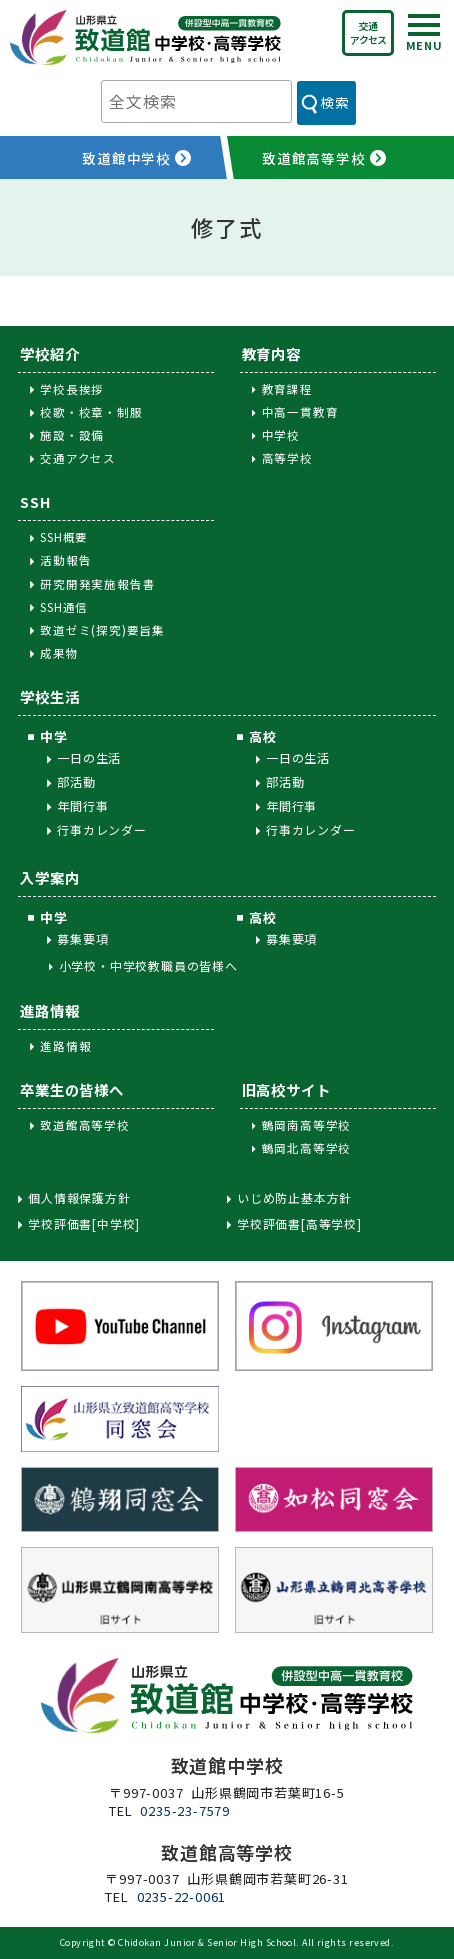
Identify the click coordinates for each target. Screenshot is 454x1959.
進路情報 (49, 1010)
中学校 (281, 435)
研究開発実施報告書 (97, 584)
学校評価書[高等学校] (299, 1224)
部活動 (76, 781)
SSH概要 (64, 537)
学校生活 (49, 696)
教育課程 (287, 389)
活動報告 (65, 560)
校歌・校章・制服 (91, 412)
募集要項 (82, 938)
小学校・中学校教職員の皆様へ (148, 965)
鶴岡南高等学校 (307, 1125)
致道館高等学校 (85, 1125)
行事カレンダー (102, 829)
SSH (35, 501)
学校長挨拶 (72, 389)
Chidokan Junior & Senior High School (207, 1942)
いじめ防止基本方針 (294, 1198)
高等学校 (287, 458)
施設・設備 (72, 435)
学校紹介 (49, 353)
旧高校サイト (286, 1089)
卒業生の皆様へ (72, 1089)
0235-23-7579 (185, 1810)
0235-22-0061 (182, 1896)
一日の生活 (89, 757)
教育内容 (271, 353)
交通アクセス (368, 32)
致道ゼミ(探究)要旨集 (102, 630)
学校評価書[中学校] (84, 1224)
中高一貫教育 (300, 412)
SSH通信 (64, 607)
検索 (334, 102)
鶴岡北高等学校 (307, 1148)
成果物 (59, 653)
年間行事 (82, 805)
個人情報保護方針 (79, 1198)
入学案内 (49, 877)
